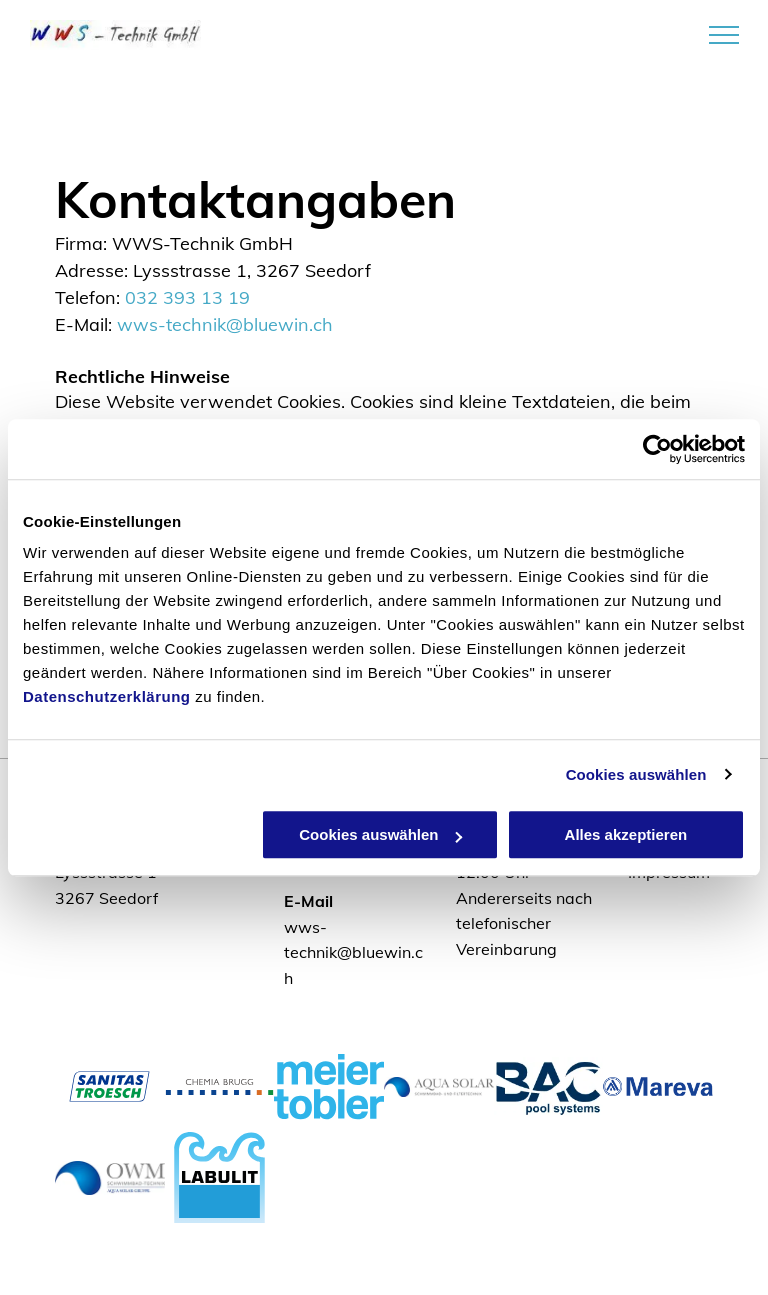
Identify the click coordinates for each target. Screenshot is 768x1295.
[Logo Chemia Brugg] (220, 1086)
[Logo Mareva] (658, 1086)
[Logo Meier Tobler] (329, 1086)
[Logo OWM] (110, 1177)
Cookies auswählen (636, 774)
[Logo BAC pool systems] (549, 1086)
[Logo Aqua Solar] (439, 1086)
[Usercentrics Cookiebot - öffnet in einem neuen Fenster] (657, 449)
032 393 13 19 (187, 297)
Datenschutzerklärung (107, 696)
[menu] (724, 35)
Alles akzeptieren (626, 834)
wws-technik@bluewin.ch (225, 324)
